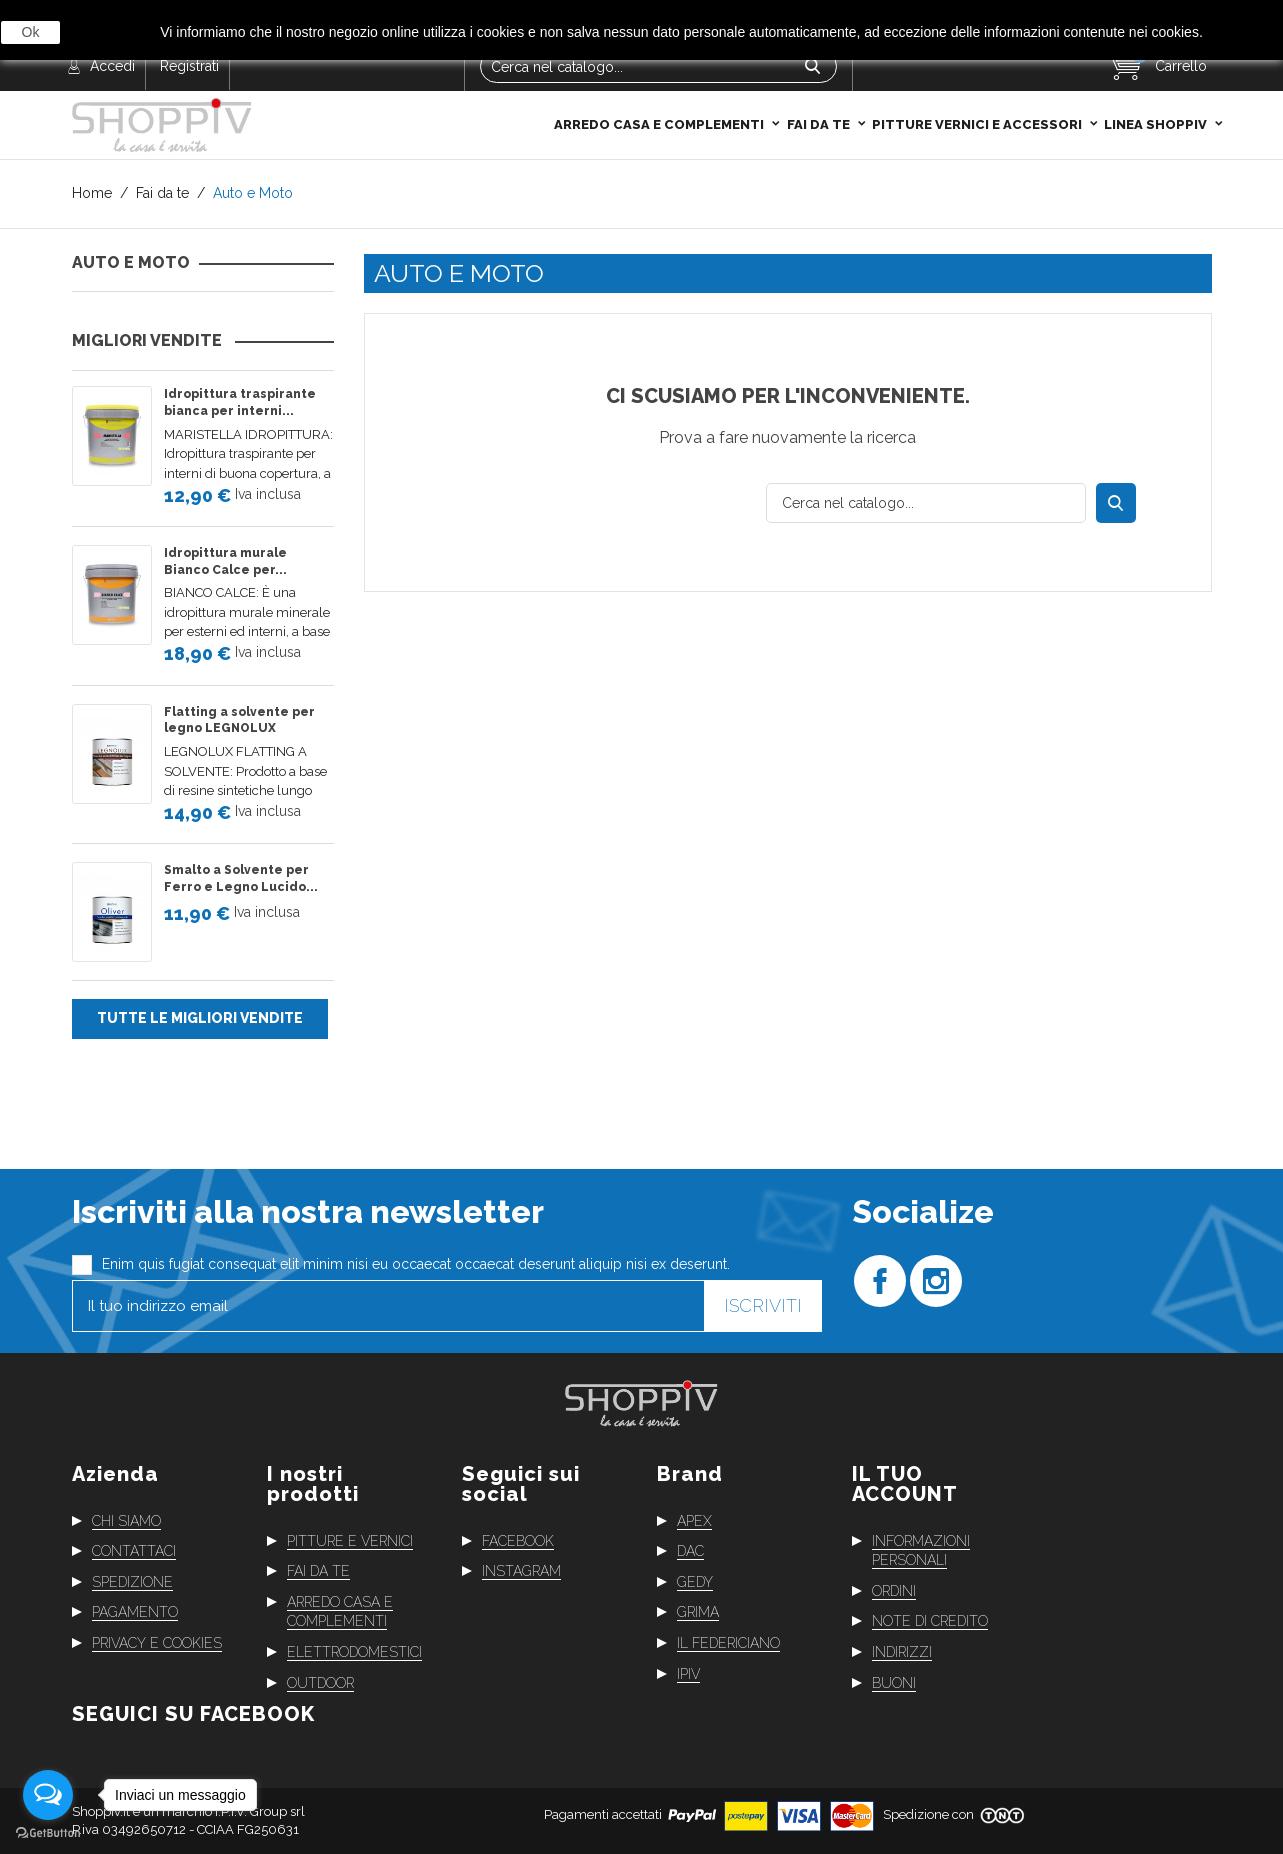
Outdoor (320, 1682)
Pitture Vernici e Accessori (978, 82)
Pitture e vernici (350, 1540)
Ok (31, 32)
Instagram (521, 1571)
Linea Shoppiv (1157, 82)
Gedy (695, 1582)
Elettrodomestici (354, 1652)
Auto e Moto (131, 263)
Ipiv (688, 1673)
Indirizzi (902, 1652)
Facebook (518, 1540)
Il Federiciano (728, 1643)
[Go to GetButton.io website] (48, 1833)
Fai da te (820, 82)
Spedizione (132, 1582)
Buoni (894, 1682)
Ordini (894, 1591)
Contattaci (134, 1551)
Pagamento (135, 1612)
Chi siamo (126, 1520)
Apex (694, 1520)
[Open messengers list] (48, 1795)
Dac (690, 1551)
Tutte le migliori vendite (200, 1018)
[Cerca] (926, 503)
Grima (698, 1612)
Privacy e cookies (157, 1643)
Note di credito (930, 1621)
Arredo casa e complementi (660, 82)
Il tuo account (905, 1483)
